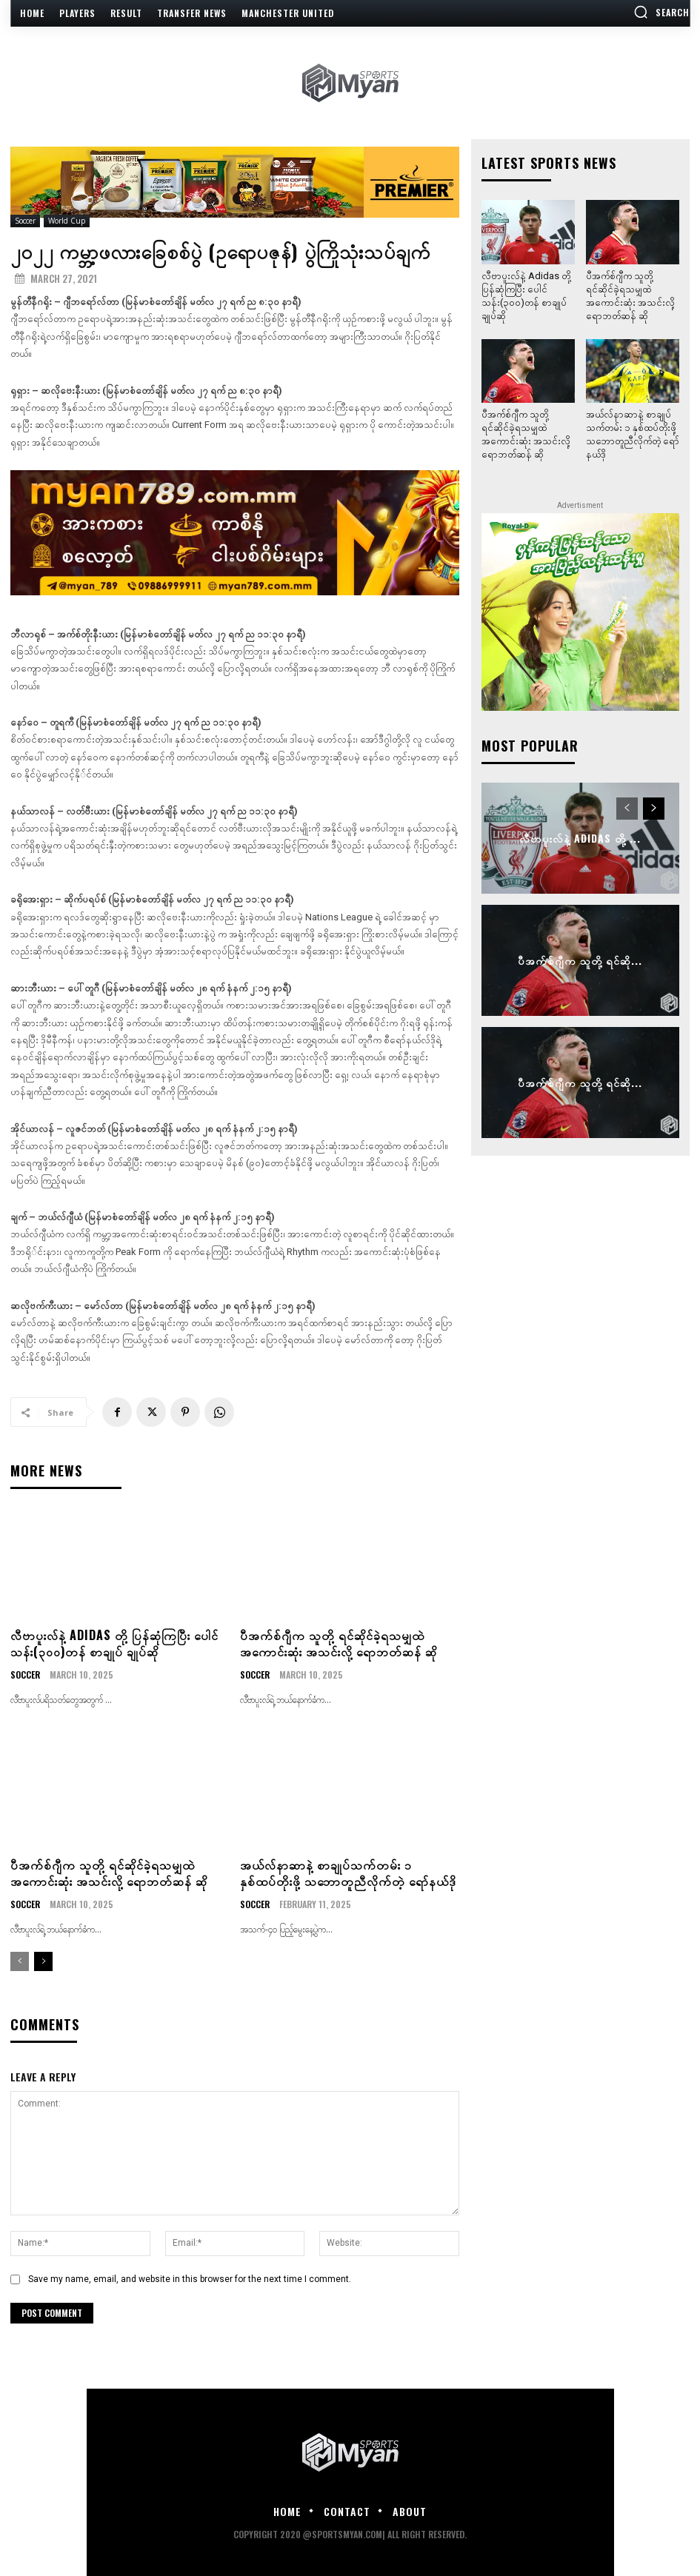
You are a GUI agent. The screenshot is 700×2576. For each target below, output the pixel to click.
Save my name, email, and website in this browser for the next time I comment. (189, 2279)
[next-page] (43, 1961)
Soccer (25, 221)
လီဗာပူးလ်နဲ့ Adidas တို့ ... (580, 838)
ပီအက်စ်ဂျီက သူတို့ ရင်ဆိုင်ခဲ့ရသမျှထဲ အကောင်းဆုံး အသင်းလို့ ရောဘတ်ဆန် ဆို (338, 1643)
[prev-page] (19, 1961)
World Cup (67, 221)
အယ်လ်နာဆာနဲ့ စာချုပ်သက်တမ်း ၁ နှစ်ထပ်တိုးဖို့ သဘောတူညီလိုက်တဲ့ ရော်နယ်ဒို (348, 1873)
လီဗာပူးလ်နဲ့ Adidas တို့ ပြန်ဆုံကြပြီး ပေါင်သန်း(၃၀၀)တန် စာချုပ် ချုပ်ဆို (114, 1643)
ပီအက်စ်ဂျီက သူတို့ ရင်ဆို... (580, 960)
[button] (661, 11)
